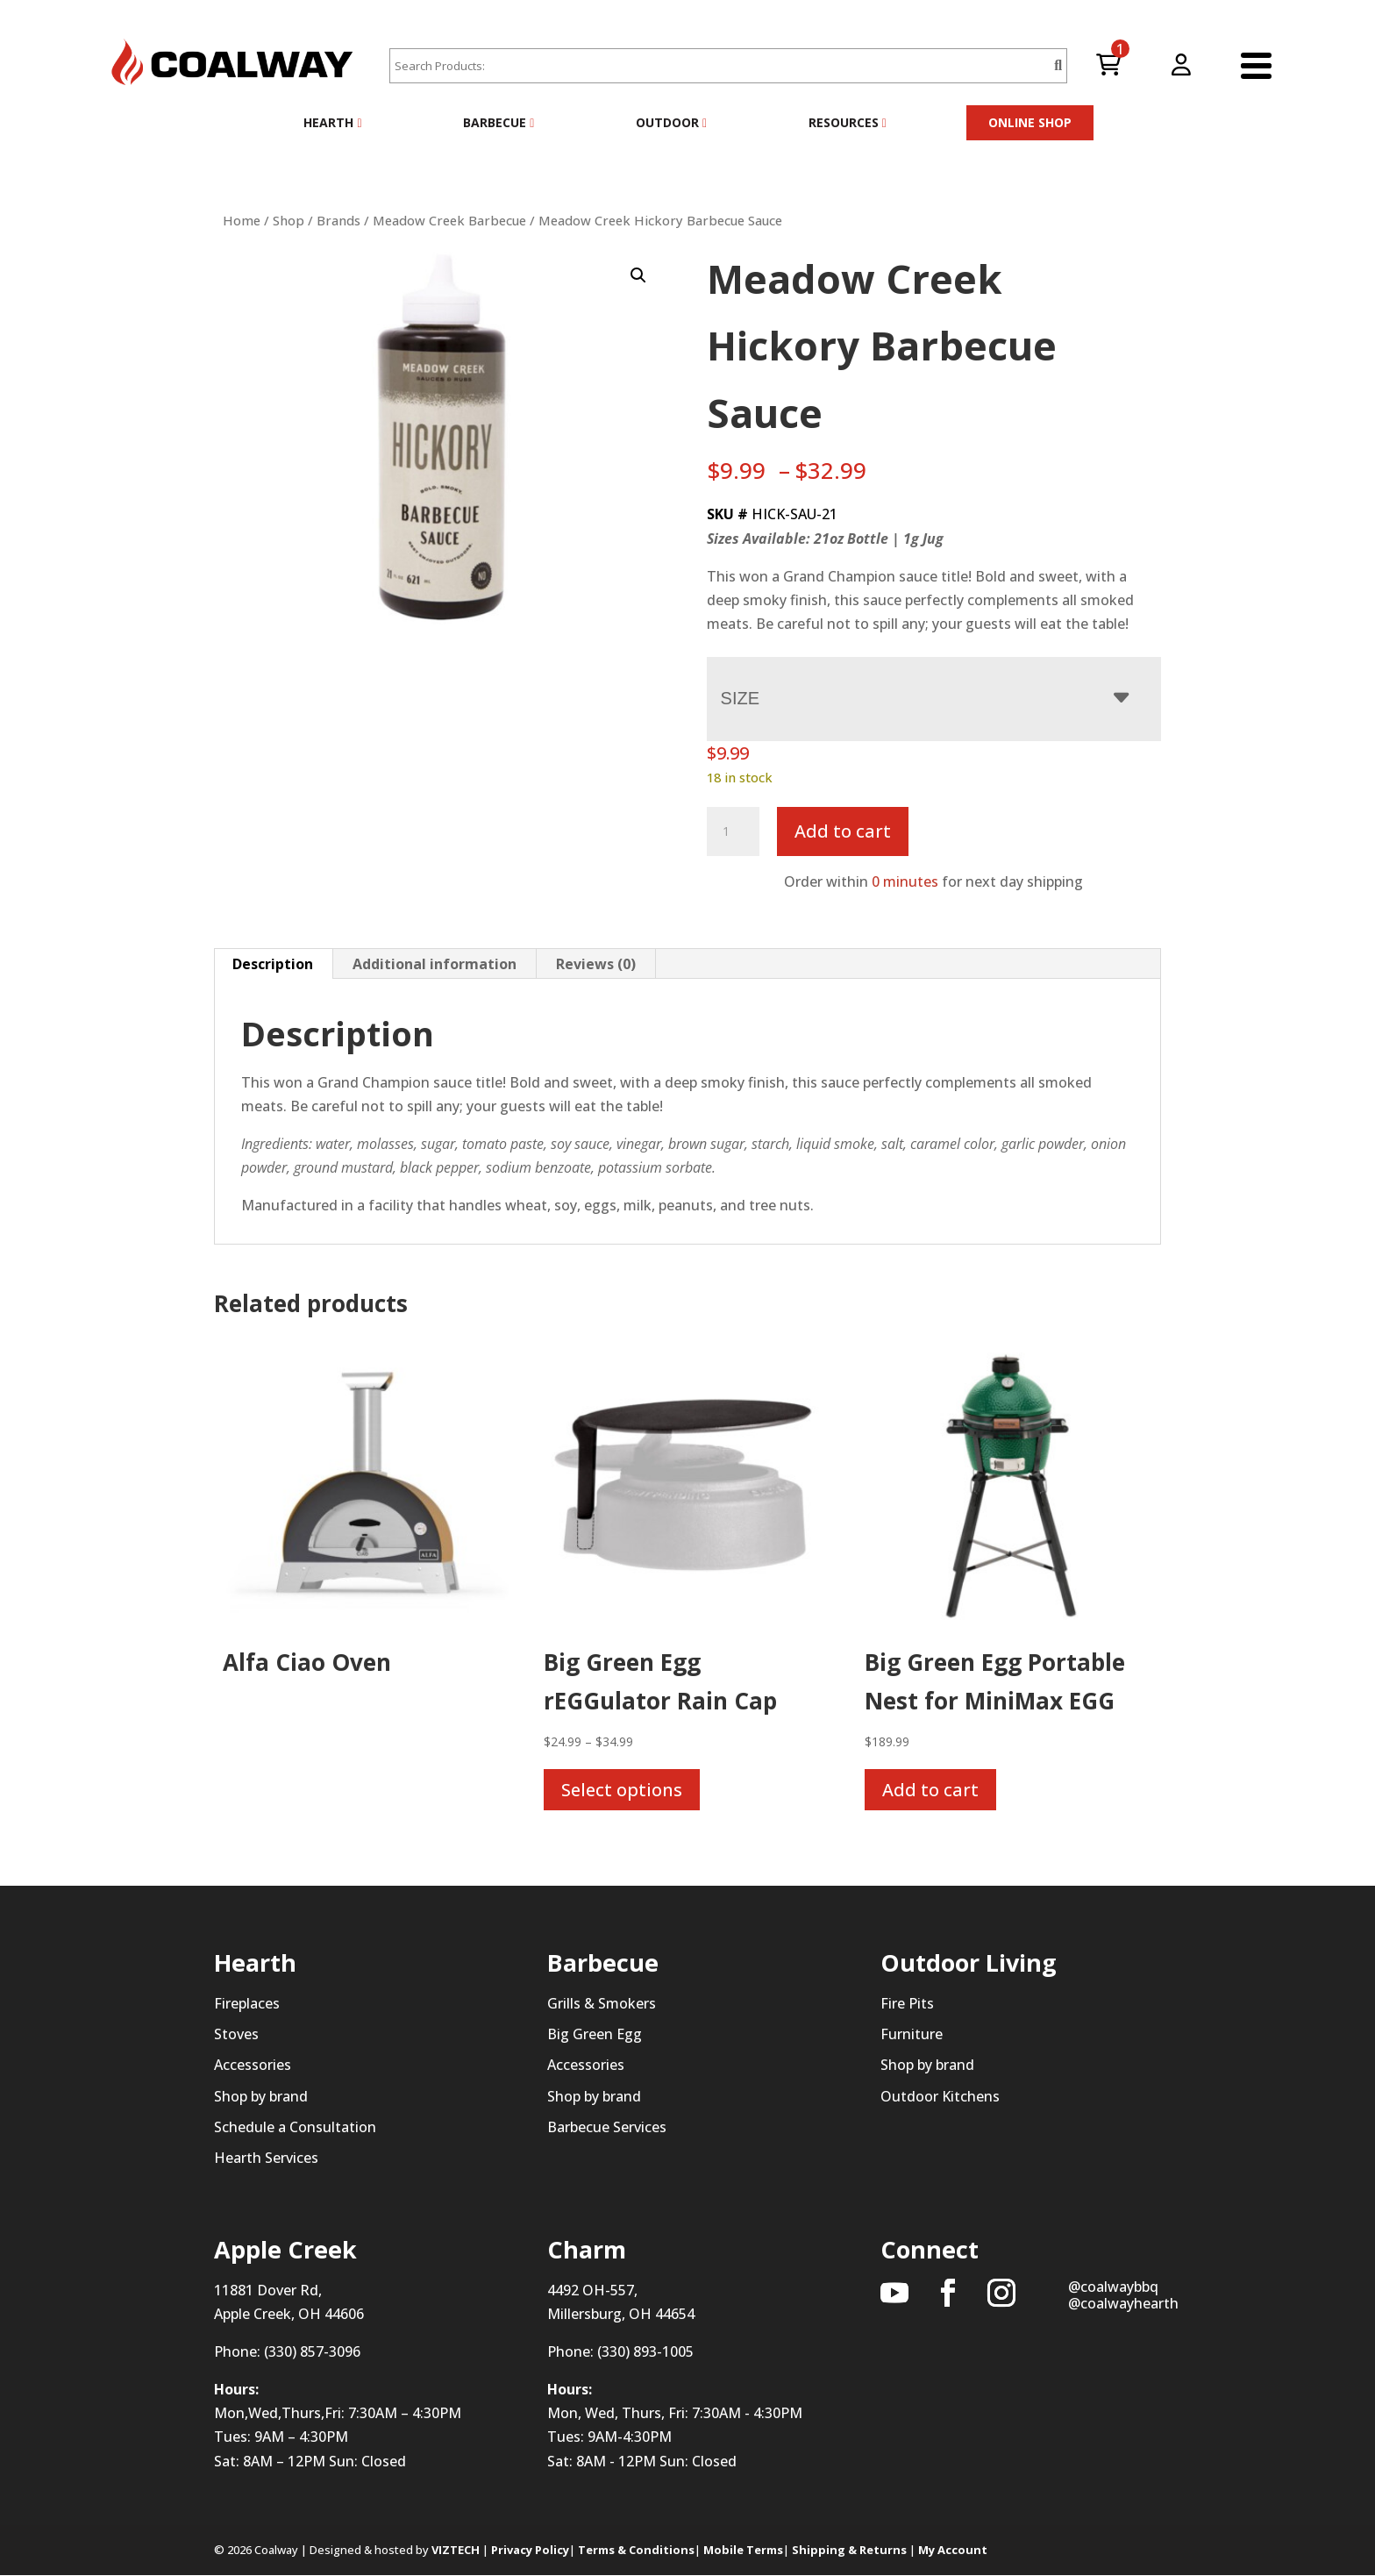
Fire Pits (907, 2003)
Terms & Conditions (636, 2550)
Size (740, 698)
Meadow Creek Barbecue (449, 220)
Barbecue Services (606, 2127)
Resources (848, 122)
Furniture (911, 2034)
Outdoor (671, 122)
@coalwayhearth (1123, 2303)
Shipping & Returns (849, 2550)
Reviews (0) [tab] (596, 964)
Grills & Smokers (601, 2003)
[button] (638, 275)
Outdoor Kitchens (940, 2096)
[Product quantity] (733, 831)
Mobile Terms (743, 2550)
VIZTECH (455, 2550)
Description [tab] (272, 964)
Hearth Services (266, 2157)
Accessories (252, 2065)
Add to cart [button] (930, 1790)
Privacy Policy (530, 2550)
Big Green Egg (594, 2034)
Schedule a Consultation (295, 2127)
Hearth (332, 122)
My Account (952, 2550)
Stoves (236, 2034)
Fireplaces (247, 2003)
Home (241, 220)
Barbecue (498, 122)
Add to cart (842, 831)
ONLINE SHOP (1030, 122)
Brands (338, 220)
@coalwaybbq (1113, 2286)
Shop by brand (261, 2096)
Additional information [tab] (435, 964)
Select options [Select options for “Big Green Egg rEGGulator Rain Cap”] (621, 1790)
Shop (288, 220)
